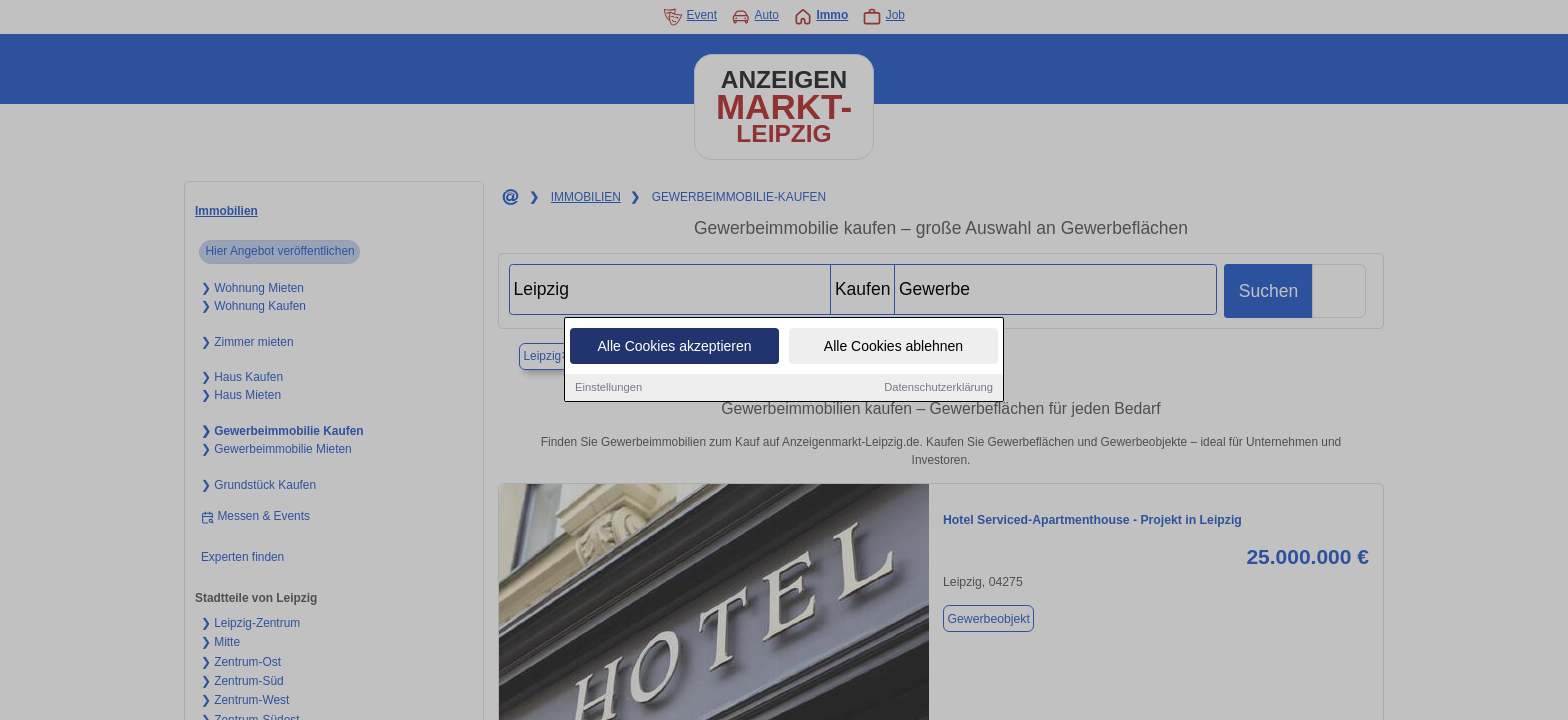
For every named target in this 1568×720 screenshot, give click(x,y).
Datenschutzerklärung (938, 388)
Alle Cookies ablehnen (893, 347)
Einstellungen (608, 388)
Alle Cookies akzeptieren (674, 347)
